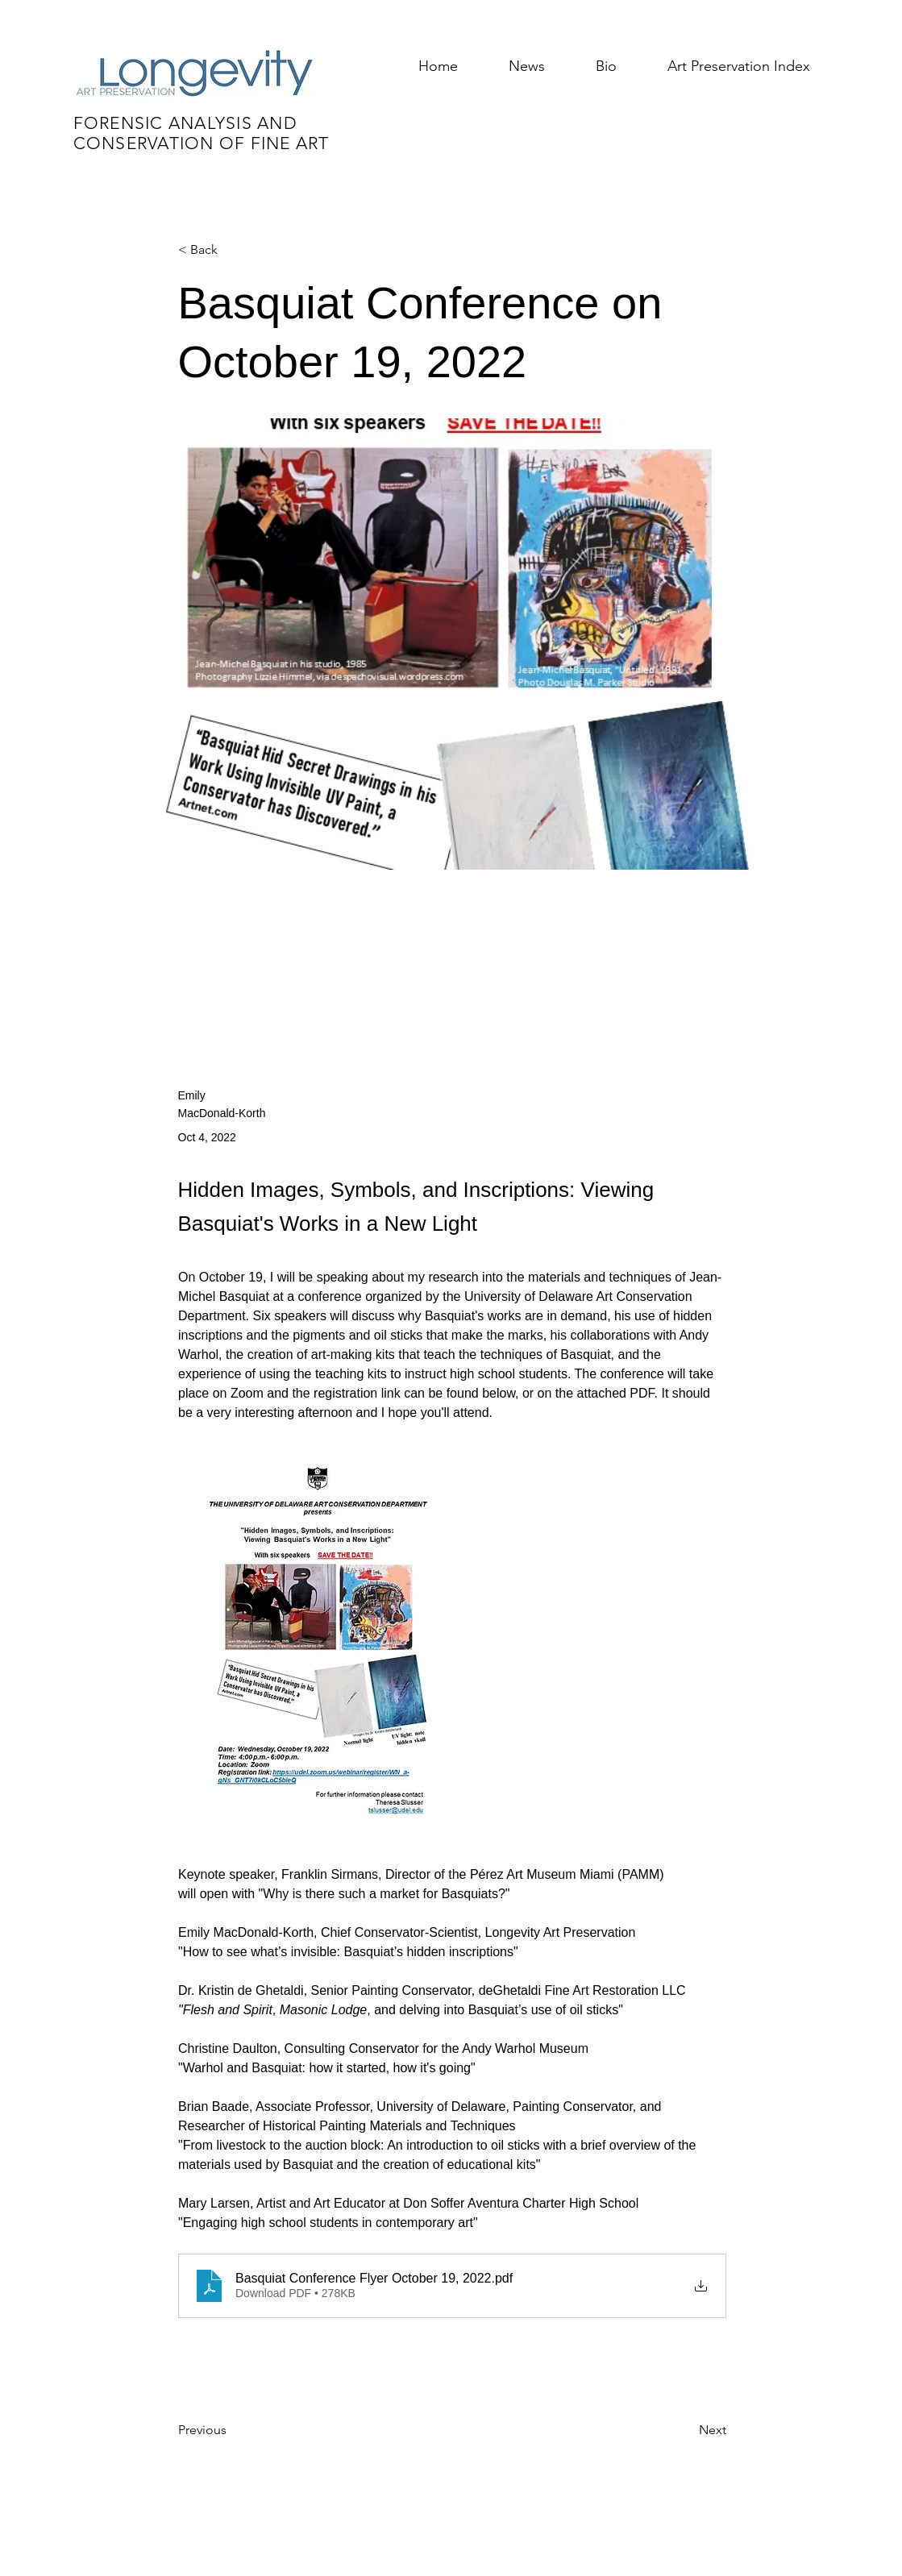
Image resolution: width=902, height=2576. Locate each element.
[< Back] (231, 250)
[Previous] (231, 2430)
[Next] (686, 2430)
